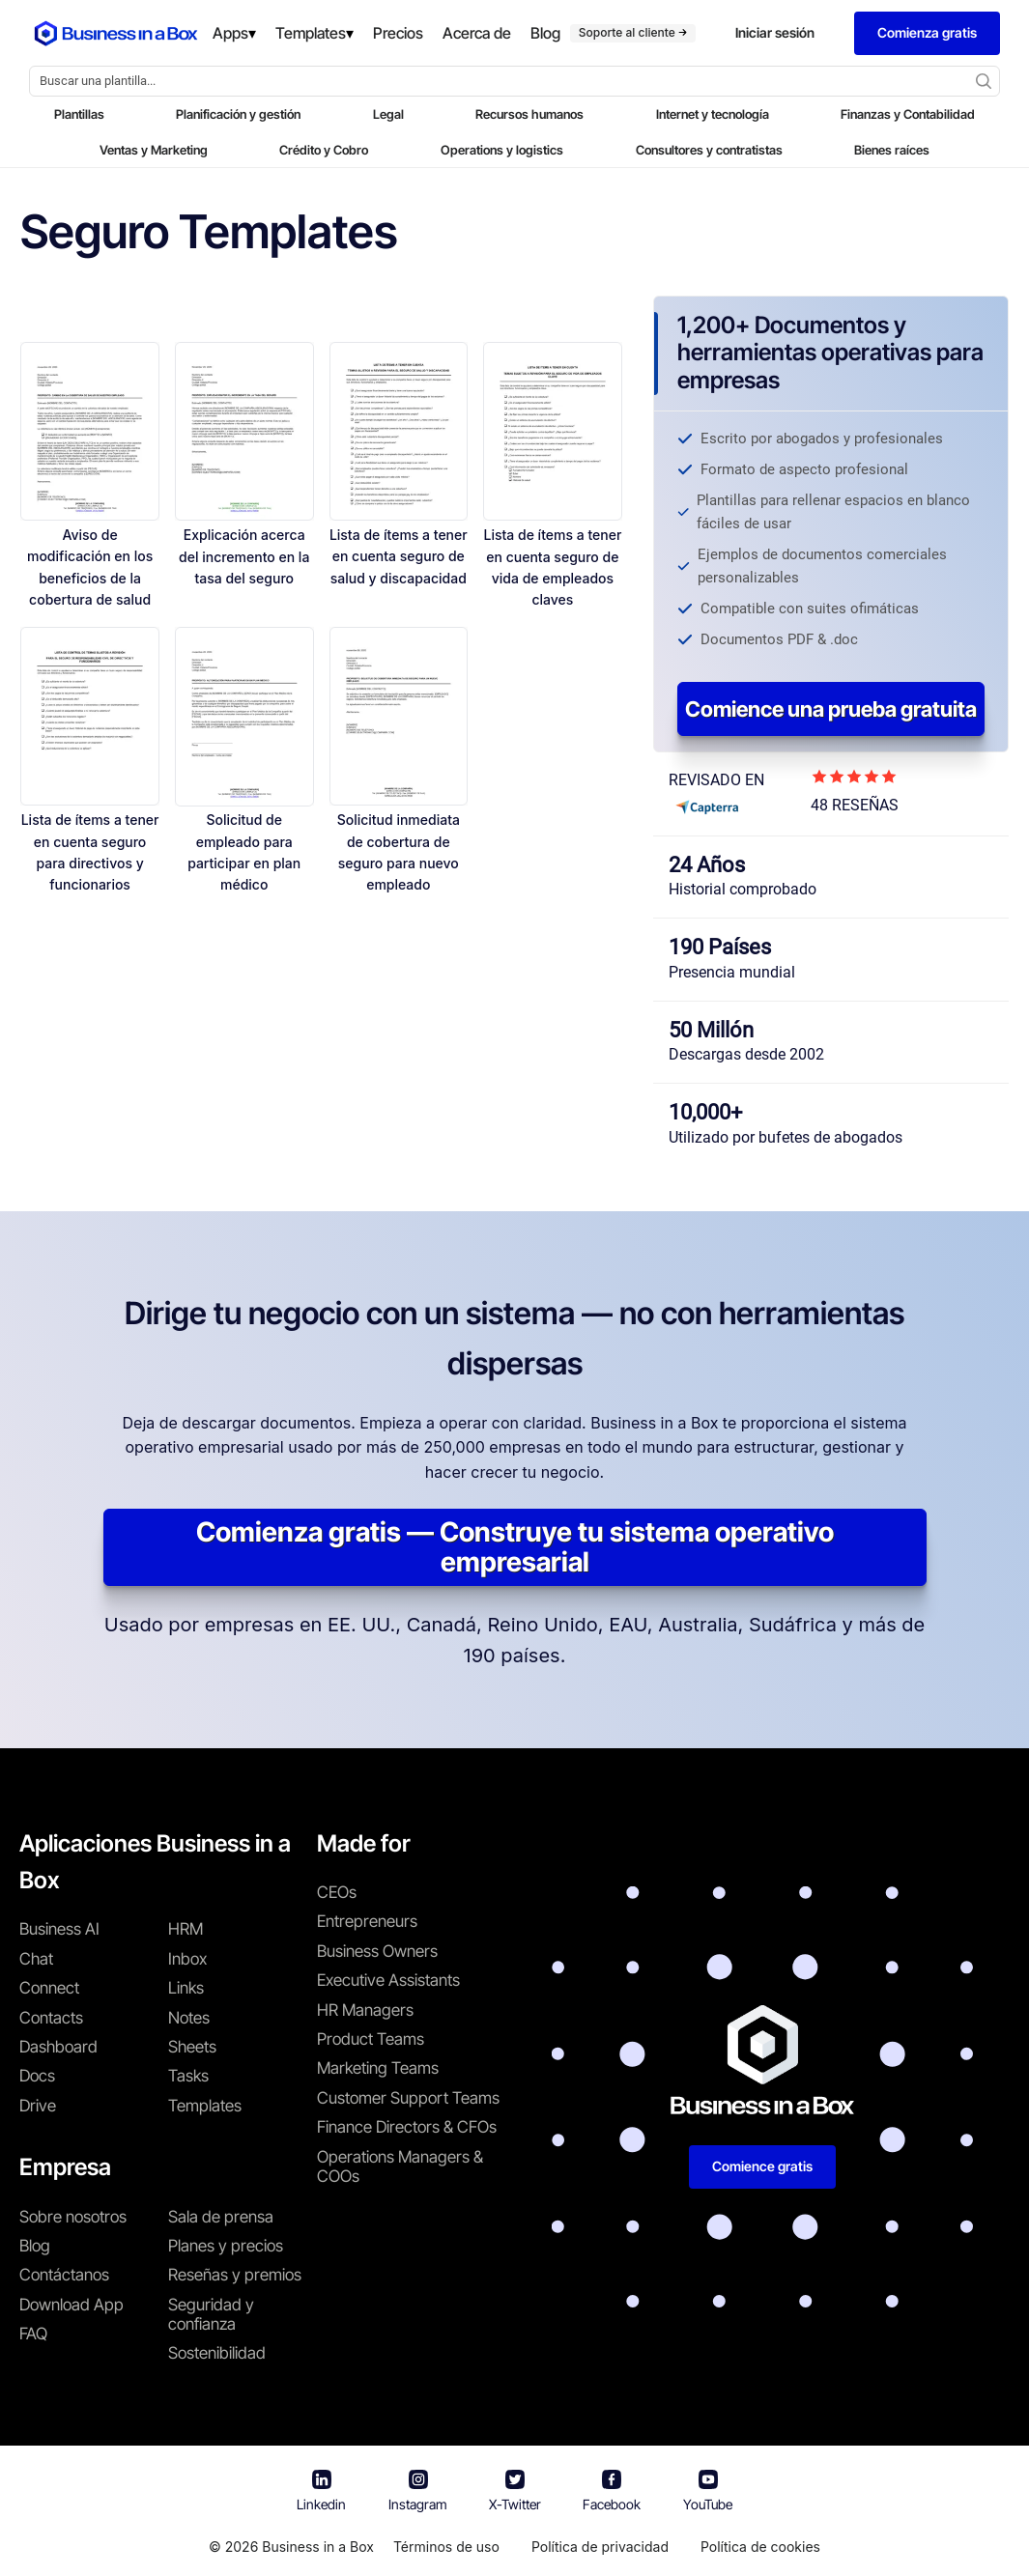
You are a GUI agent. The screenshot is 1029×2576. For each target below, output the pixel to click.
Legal (388, 114)
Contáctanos (64, 2274)
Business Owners (377, 1951)
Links (186, 1987)
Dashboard (58, 2046)
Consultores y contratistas (709, 149)
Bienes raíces (891, 149)
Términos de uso (446, 2546)
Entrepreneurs (367, 1921)
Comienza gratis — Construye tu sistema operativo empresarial (515, 1546)
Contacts (51, 2017)
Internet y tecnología (712, 114)
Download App (71, 2304)
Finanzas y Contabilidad (908, 114)
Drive (37, 2105)
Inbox (187, 1958)
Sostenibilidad (217, 2353)
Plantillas (79, 114)
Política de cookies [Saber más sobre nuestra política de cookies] (760, 2546)
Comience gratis (762, 2166)
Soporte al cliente (633, 32)
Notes (189, 2017)
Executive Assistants (388, 1980)
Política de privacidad (600, 2546)
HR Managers (365, 2010)
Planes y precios (225, 2245)
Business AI (59, 1929)
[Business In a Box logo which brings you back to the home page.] (116, 33)
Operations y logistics (502, 149)
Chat (36, 1958)
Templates (205, 2105)
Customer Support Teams (408, 2098)
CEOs (337, 1892)
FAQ (33, 2333)
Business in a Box (318, 2546)
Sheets (192, 2046)
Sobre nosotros (73, 2216)
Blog (34, 2245)
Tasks (188, 2075)
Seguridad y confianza (211, 2314)
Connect (49, 1987)
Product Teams (370, 2039)
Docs (37, 2075)
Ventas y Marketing (154, 149)
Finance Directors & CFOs (407, 2127)
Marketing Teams (378, 2068)
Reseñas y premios (234, 2274)
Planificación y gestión (238, 114)
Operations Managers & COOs (400, 2166)
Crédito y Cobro (323, 149)
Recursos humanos (529, 114)
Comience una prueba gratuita (831, 709)
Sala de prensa (220, 2216)
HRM (185, 1929)
